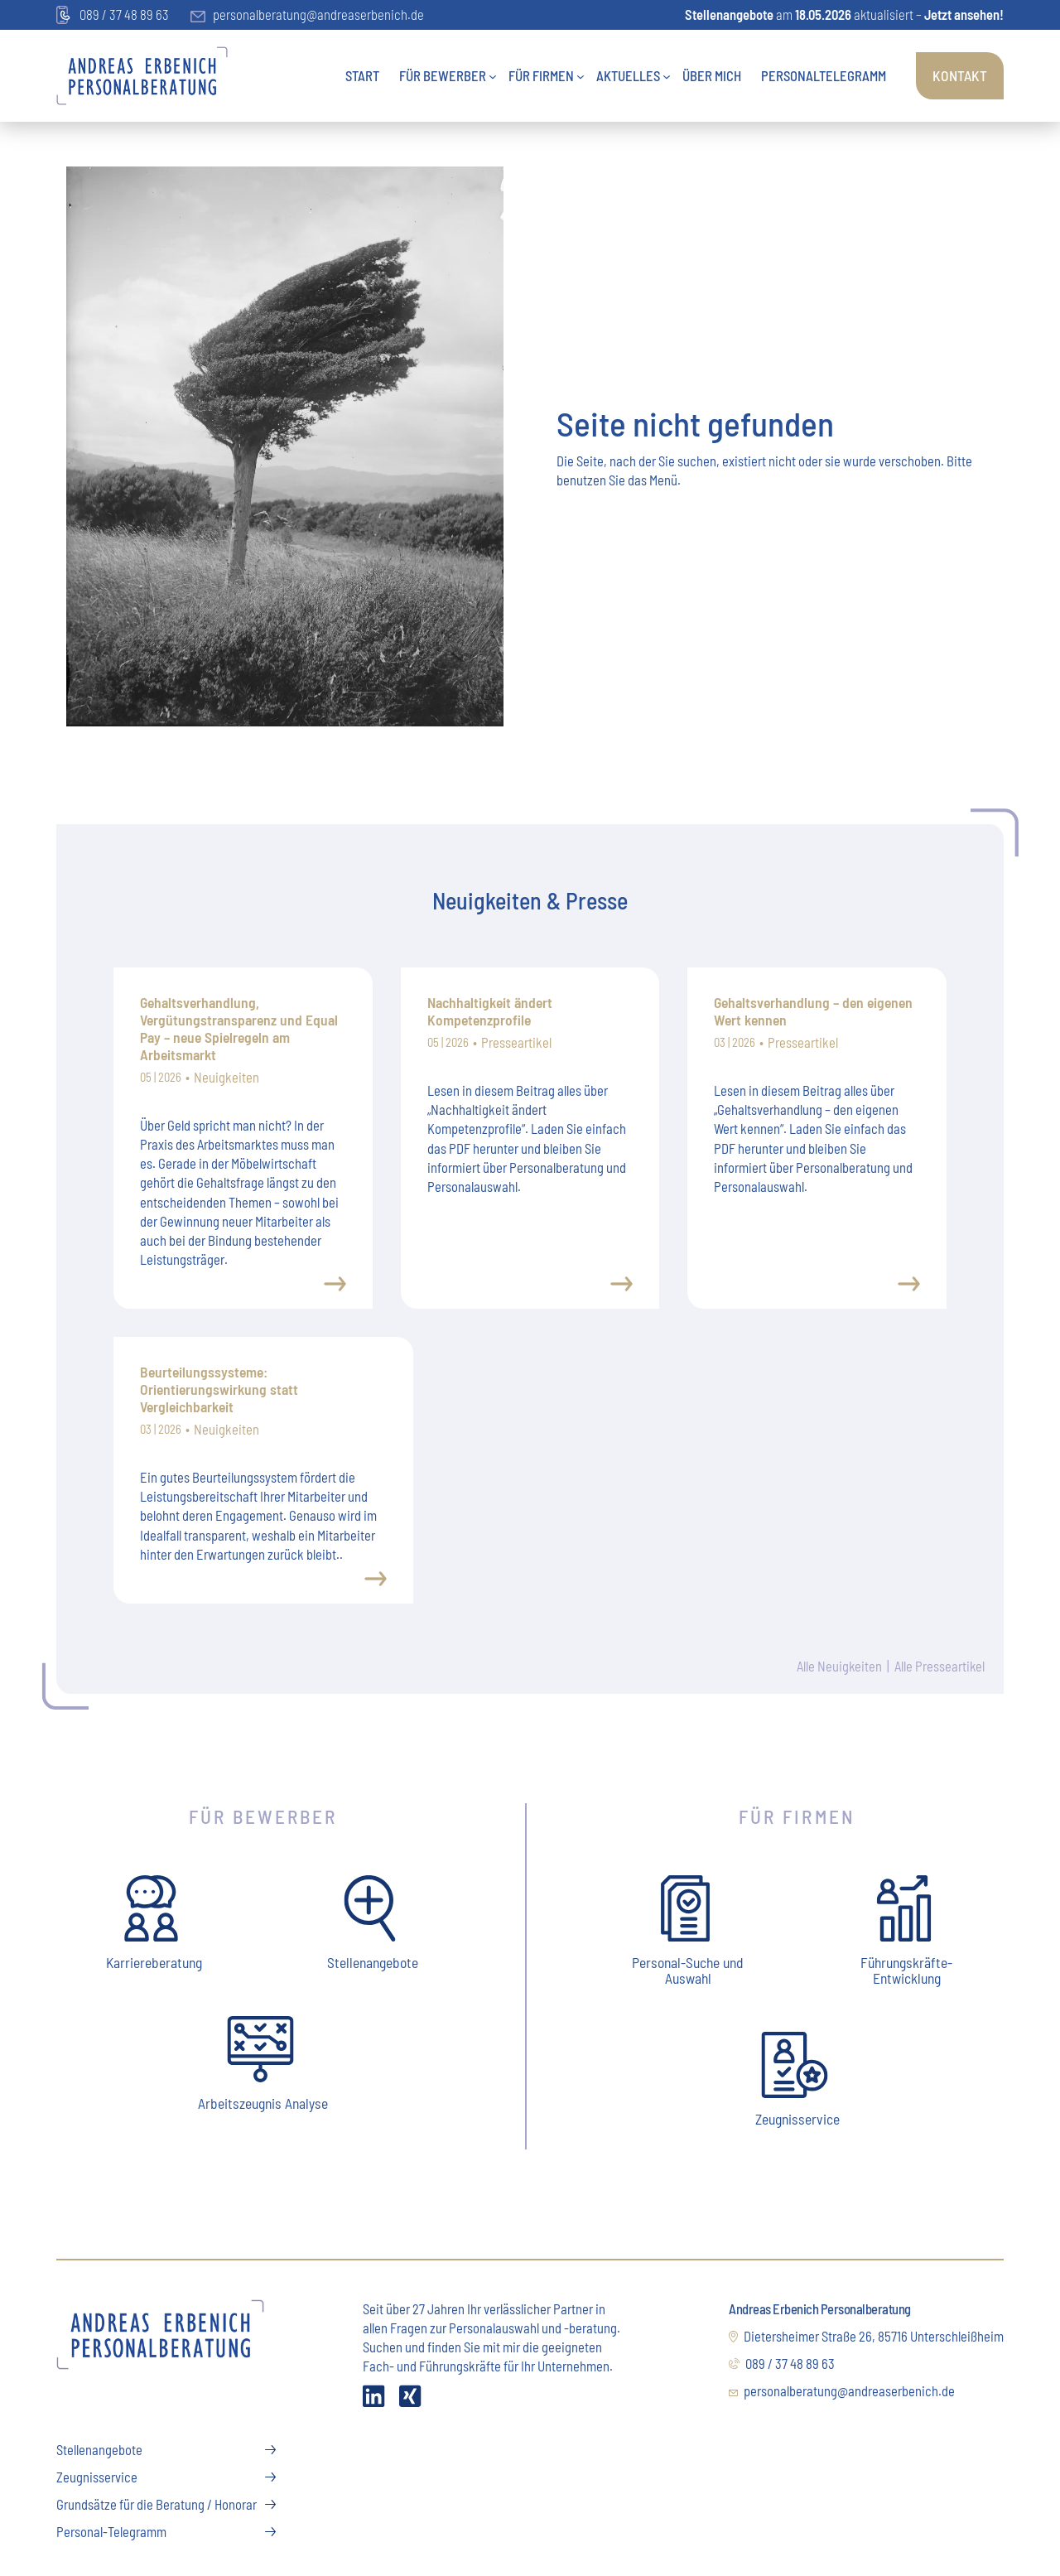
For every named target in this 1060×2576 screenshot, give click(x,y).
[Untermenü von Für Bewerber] (493, 75)
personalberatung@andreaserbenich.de (307, 14)
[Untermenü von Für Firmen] (580, 75)
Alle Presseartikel (939, 1667)
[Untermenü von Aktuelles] (666, 75)
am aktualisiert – (844, 14)
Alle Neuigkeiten (838, 1667)
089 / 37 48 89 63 (112, 16)
